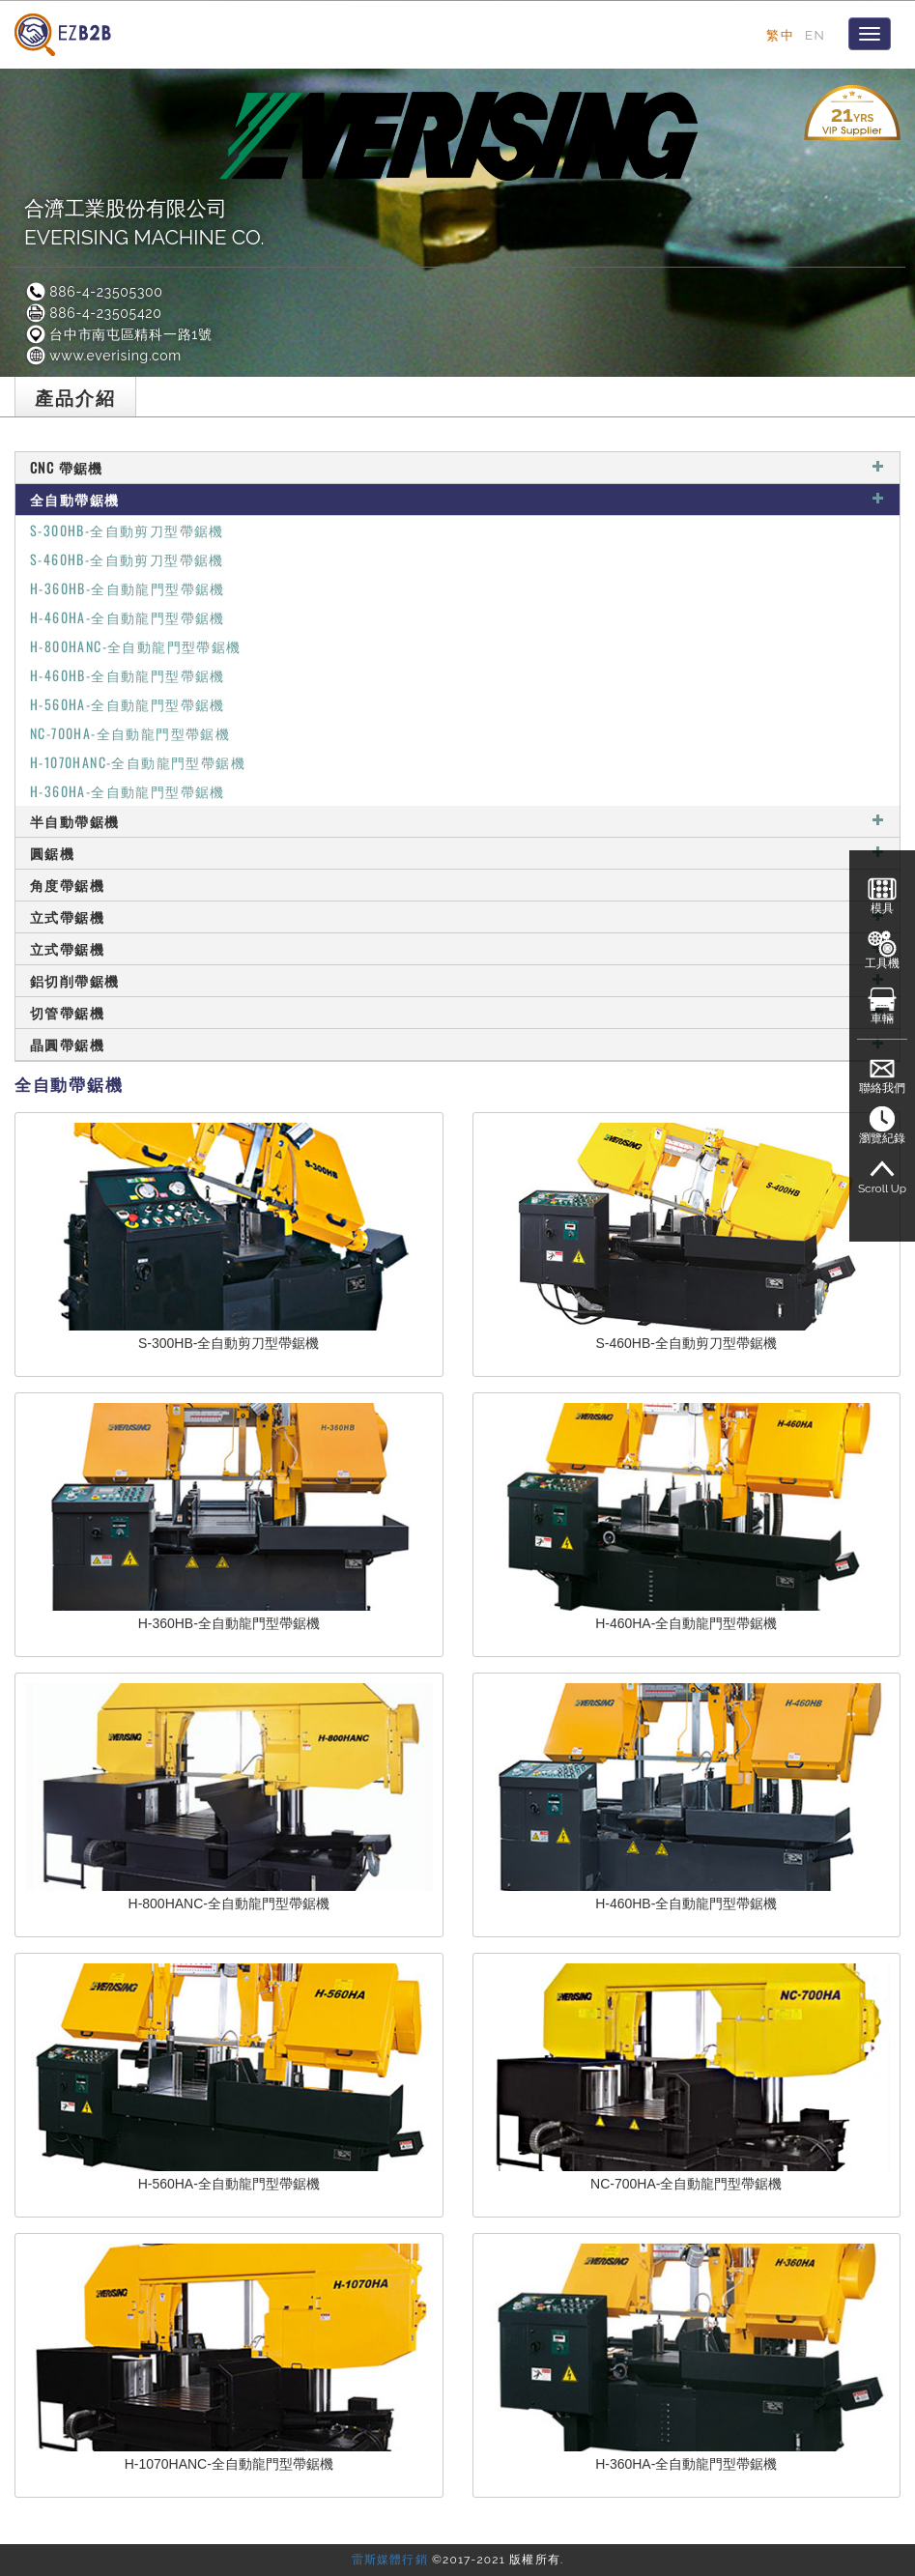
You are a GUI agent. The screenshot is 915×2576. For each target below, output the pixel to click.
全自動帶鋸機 (457, 499)
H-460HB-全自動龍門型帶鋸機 (127, 675)
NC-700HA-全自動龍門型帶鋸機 (130, 733)
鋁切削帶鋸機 (457, 980)
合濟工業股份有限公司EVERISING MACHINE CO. (144, 222)
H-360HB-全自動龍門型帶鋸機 (127, 588)
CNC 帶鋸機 (457, 467)
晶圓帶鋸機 (457, 1044)
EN (815, 35)
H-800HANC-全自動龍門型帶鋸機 (136, 646)
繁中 (780, 35)
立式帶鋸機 (457, 916)
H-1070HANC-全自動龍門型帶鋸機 (137, 762)
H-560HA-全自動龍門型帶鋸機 (127, 704)
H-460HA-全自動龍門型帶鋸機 (127, 617)
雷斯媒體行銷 (390, 2559)
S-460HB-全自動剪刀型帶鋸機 (127, 559)
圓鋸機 (457, 853)
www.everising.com (103, 355)
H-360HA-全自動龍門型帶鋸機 (127, 791)
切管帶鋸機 (457, 1012)
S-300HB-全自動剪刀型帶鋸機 (127, 530)
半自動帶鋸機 (457, 821)
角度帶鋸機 (457, 884)
